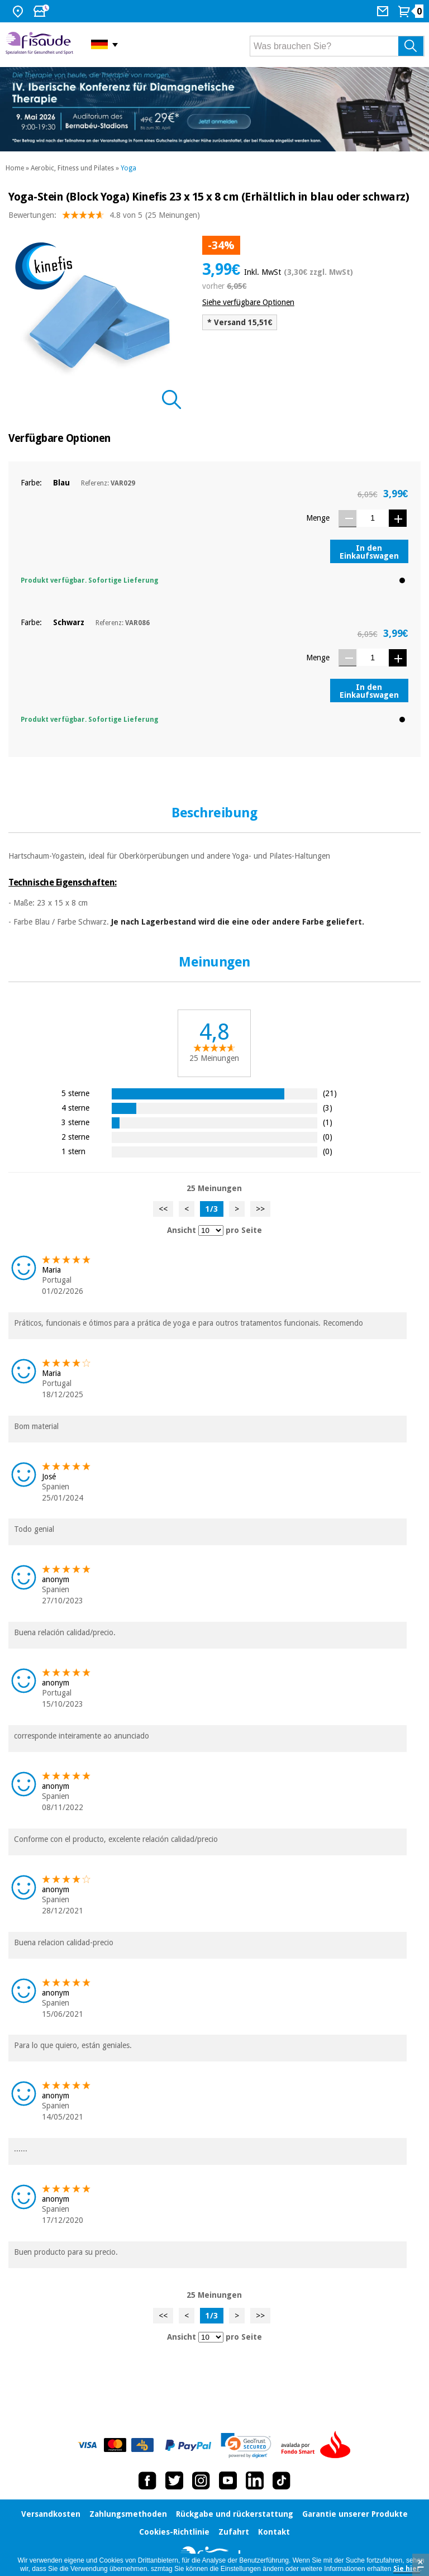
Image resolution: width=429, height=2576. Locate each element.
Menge (318, 517)
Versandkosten (50, 2514)
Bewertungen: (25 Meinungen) (104, 218)
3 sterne (75, 1122)
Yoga (128, 168)
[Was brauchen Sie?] (337, 46)
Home (15, 168)
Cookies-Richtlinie (174, 2531)
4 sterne (75, 1107)
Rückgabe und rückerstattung (234, 2514)
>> (260, 1208)
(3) (327, 1107)
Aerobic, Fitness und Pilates (72, 168)
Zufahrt (233, 2531)
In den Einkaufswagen (369, 552)
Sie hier (406, 2569)
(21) (330, 1093)
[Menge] (373, 518)
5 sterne (75, 1093)
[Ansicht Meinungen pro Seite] (210, 1230)
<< (163, 1208)
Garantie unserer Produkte (355, 2514)
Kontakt (274, 2531)
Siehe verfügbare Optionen (248, 302)
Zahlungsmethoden (128, 2514)
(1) (327, 1122)
